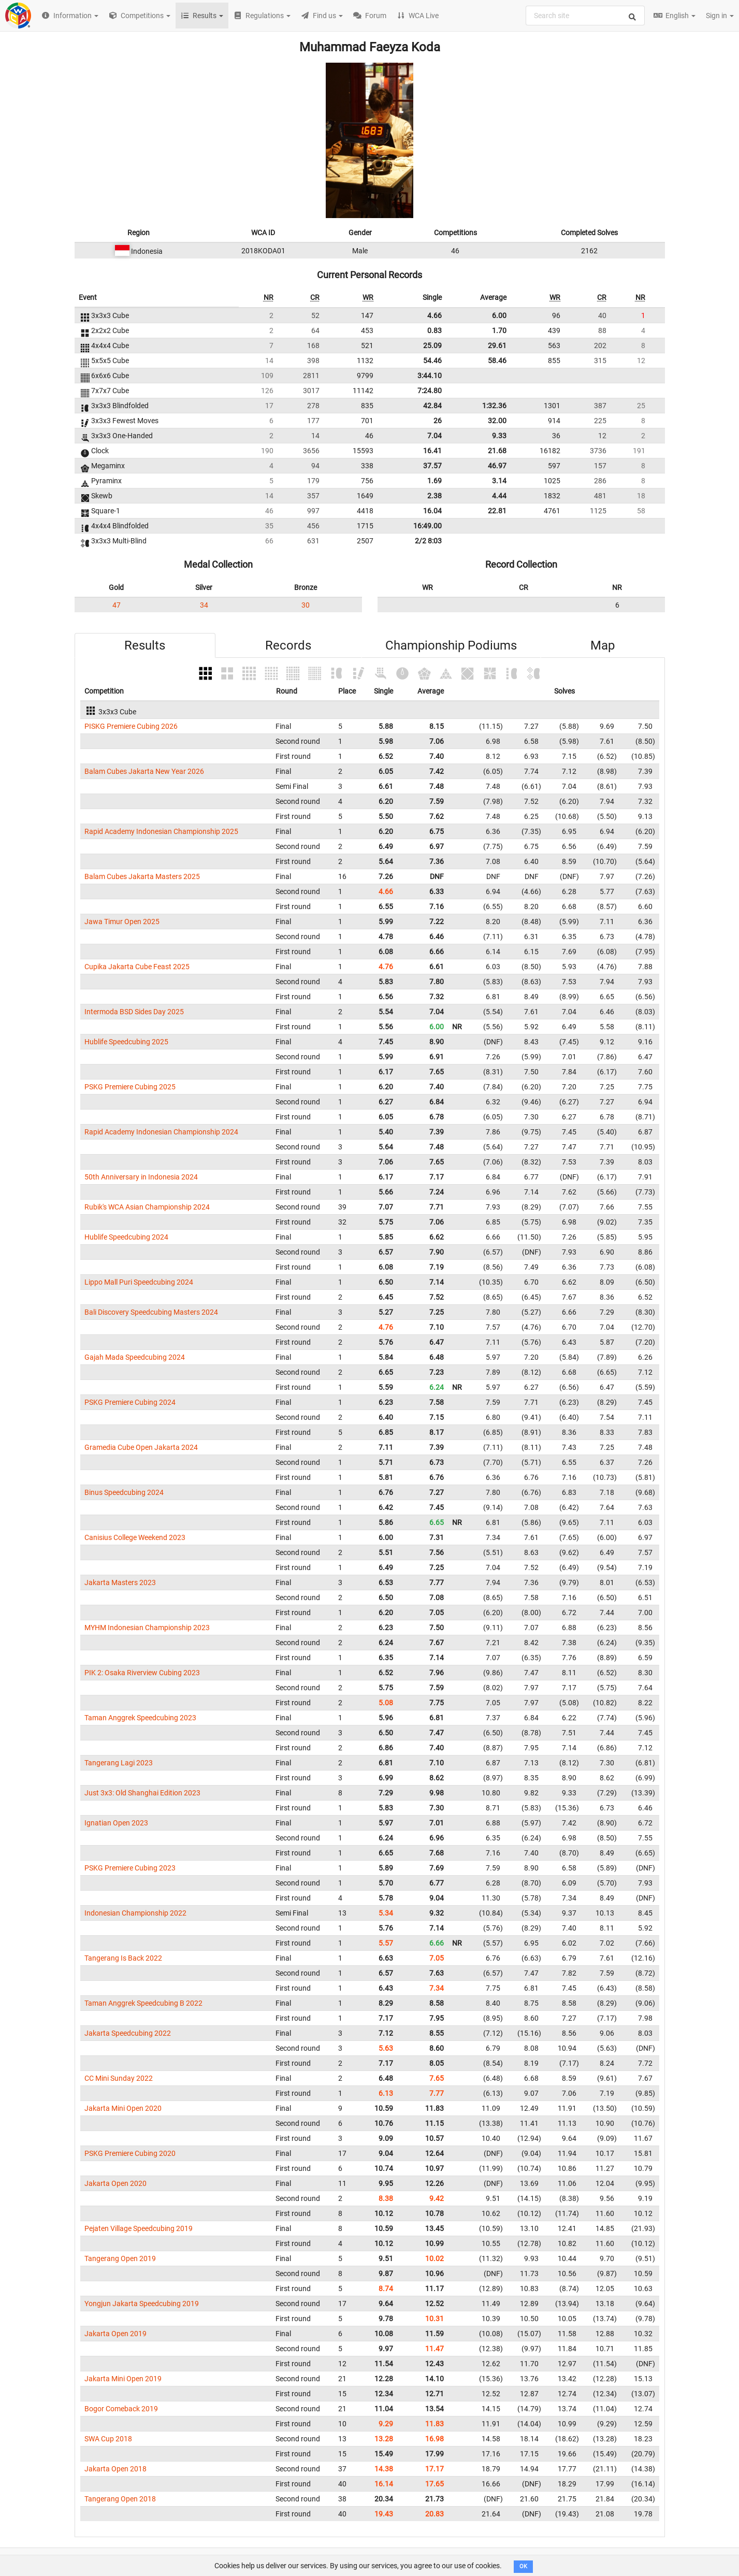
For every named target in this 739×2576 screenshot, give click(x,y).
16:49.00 (427, 526)
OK (523, 2566)
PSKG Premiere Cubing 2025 (130, 1087)
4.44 (499, 496)
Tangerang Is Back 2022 (123, 1958)
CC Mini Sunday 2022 (118, 2078)
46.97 (497, 466)
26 (437, 420)
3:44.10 (429, 375)
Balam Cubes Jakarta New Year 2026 (144, 771)
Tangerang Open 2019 (120, 2258)
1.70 (499, 330)
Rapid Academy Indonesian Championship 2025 (161, 831)
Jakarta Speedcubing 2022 (127, 2033)
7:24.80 (429, 390)
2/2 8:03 (428, 541)
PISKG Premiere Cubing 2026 (131, 726)
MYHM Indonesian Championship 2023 (147, 1627)
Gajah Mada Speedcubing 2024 (134, 1357)
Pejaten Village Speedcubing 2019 (138, 2228)
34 (204, 605)
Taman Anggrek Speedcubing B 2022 (143, 2003)
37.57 (432, 466)
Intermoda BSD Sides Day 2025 (134, 1012)
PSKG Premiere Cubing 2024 (130, 1402)
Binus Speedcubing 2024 (124, 1492)
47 (116, 605)
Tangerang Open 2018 (120, 2499)
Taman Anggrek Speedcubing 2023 (140, 1718)
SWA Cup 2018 (108, 2439)
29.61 (497, 345)
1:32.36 (494, 405)
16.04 (432, 511)
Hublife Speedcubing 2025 (126, 1042)
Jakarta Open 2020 (115, 2183)
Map (602, 645)
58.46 (497, 360)
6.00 (499, 315)
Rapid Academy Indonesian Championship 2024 (161, 1132)
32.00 (497, 420)
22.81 (497, 511)
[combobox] (585, 15)
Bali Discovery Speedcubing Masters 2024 (151, 1312)
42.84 (432, 405)
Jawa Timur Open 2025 (122, 921)
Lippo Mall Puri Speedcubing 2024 (138, 1282)
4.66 (434, 315)
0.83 (434, 330)
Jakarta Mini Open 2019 (123, 2378)
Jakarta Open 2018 (115, 2469)
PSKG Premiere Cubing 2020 (130, 2153)
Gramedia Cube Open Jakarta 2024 (141, 1447)
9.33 (499, 435)
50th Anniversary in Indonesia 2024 (141, 1177)
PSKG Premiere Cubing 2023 (130, 1868)
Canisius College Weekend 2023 (134, 1537)
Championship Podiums (451, 645)
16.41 (432, 451)
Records (288, 645)
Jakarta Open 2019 (115, 2333)
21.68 (497, 451)
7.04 (434, 435)
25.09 (432, 345)
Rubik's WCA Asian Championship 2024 (147, 1207)
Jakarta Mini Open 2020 (123, 2108)
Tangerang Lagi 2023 (118, 1763)
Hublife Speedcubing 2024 (126, 1237)
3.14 (499, 481)
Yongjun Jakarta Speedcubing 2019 (141, 2303)
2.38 (434, 496)
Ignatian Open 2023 (116, 1823)
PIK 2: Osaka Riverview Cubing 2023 (142, 1672)
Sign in (720, 15)
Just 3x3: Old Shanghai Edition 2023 (142, 1793)
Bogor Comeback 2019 (121, 2409)
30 (305, 605)
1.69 (434, 481)
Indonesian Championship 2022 (135, 1913)
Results (144, 645)
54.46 (432, 360)
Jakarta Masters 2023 (120, 1582)
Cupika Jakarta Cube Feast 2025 (137, 966)
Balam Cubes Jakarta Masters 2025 (142, 876)
